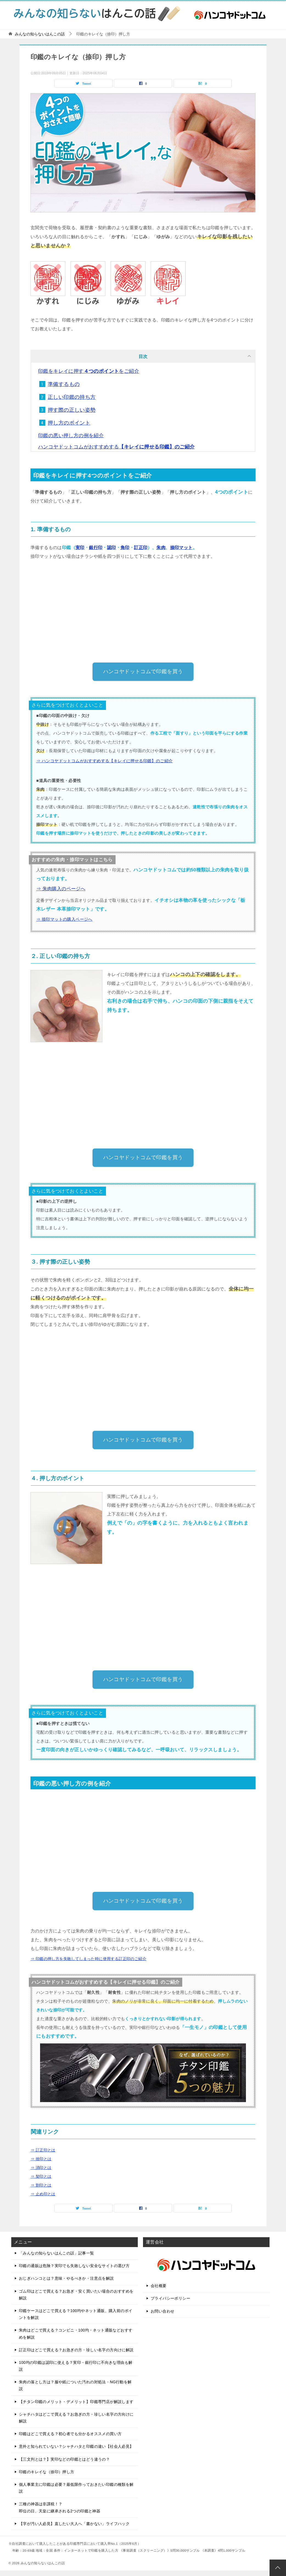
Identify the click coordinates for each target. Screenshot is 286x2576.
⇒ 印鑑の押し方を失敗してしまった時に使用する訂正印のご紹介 (88, 1959)
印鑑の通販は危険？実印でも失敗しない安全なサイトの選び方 (74, 2266)
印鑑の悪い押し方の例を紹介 (71, 435)
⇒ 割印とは (40, 2185)
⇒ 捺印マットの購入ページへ (64, 919)
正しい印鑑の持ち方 (72, 397)
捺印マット (181, 547)
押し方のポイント (69, 423)
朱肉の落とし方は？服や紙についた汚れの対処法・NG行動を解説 (75, 2385)
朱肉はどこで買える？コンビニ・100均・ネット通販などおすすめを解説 (75, 2333)
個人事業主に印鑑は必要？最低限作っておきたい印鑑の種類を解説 (76, 2487)
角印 (125, 547)
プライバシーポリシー (170, 2298)
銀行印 (95, 547)
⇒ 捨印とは (40, 2159)
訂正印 (140, 547)
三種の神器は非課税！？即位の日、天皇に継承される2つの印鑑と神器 (59, 2507)
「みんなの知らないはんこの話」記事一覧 (56, 2253)
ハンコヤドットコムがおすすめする (116, 447)
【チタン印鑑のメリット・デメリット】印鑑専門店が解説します (76, 2401)
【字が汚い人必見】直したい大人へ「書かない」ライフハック (74, 2523)
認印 (111, 547)
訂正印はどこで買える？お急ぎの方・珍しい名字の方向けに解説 (76, 2350)
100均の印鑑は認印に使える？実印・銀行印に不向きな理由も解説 (75, 2366)
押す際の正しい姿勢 (72, 410)
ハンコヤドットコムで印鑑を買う (143, 671)
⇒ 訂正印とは (42, 2150)
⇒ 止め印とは (42, 2194)
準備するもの (64, 384)
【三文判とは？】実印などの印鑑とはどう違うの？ (64, 2459)
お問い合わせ (162, 2311)
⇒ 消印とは (40, 2167)
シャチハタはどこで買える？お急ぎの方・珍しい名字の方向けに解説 (76, 2417)
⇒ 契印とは (40, 2176)
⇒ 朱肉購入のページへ (60, 888)
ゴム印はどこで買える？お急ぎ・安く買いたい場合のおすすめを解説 (76, 2294)
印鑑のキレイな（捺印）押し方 (46, 2472)
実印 (80, 547)
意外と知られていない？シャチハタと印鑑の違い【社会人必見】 (76, 2446)
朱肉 (161, 547)
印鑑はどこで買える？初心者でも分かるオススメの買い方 (70, 2434)
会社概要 (159, 2286)
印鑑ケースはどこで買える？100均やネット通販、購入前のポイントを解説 (75, 2314)
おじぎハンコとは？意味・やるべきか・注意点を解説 (66, 2278)
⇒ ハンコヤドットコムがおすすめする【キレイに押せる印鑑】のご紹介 (104, 760)
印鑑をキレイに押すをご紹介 (88, 371)
